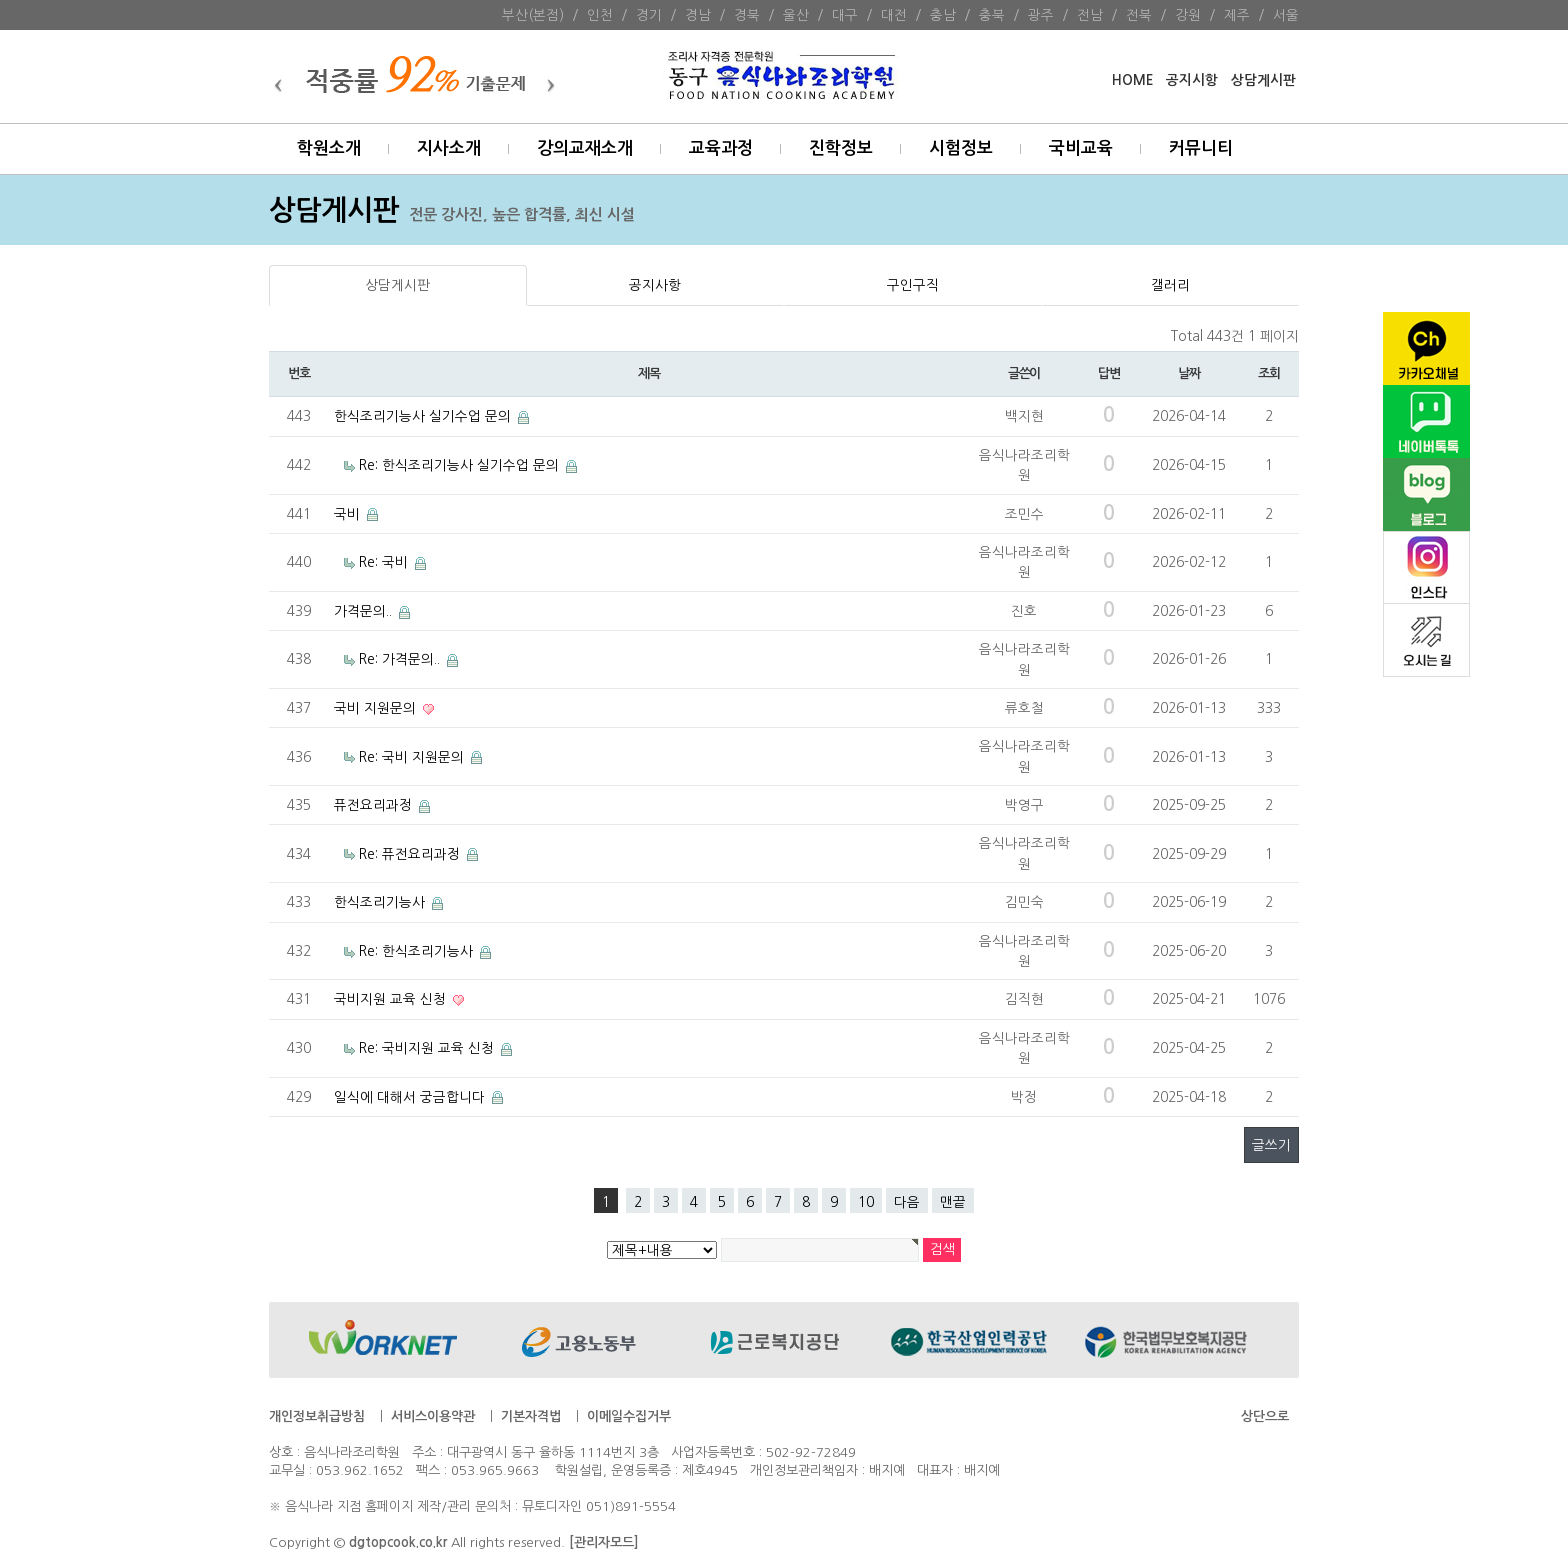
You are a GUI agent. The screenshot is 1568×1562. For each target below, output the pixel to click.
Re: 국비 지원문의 (413, 757)
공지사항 (655, 285)
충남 (943, 15)
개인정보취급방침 (317, 1416)
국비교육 (1081, 148)
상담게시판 (1263, 80)
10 (866, 1202)
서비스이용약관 (433, 1416)
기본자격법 (531, 1416)
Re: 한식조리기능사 (418, 951)
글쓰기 (1271, 1145)
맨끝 (953, 1202)
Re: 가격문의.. (401, 659)
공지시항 (1192, 80)
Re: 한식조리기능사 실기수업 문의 (461, 465)
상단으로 (1265, 1416)
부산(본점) (533, 15)
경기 (649, 15)
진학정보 (841, 148)
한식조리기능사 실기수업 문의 (424, 416)
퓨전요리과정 (375, 805)
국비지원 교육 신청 (392, 999)
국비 (349, 514)
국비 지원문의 (377, 708)
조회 (1268, 373)
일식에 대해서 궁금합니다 (411, 1097)
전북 (1139, 15)
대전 (894, 15)
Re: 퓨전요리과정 (411, 854)
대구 (845, 15)
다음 (907, 1202)
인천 (600, 15)
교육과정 (721, 148)
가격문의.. (365, 611)
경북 (747, 15)
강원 (1188, 15)
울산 (796, 15)
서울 (1286, 15)
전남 (1090, 15)
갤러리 (1170, 285)
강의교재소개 (585, 148)
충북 (992, 15)
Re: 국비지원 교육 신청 (428, 1048)
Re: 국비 (385, 562)
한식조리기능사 (381, 902)
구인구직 (913, 285)
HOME (1132, 80)
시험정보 (961, 148)
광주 (1041, 15)
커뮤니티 (1201, 148)
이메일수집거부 (629, 1416)
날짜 (1188, 373)
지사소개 (449, 148)
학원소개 (329, 148)
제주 (1237, 15)
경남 (698, 15)
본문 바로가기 (0, 0)
